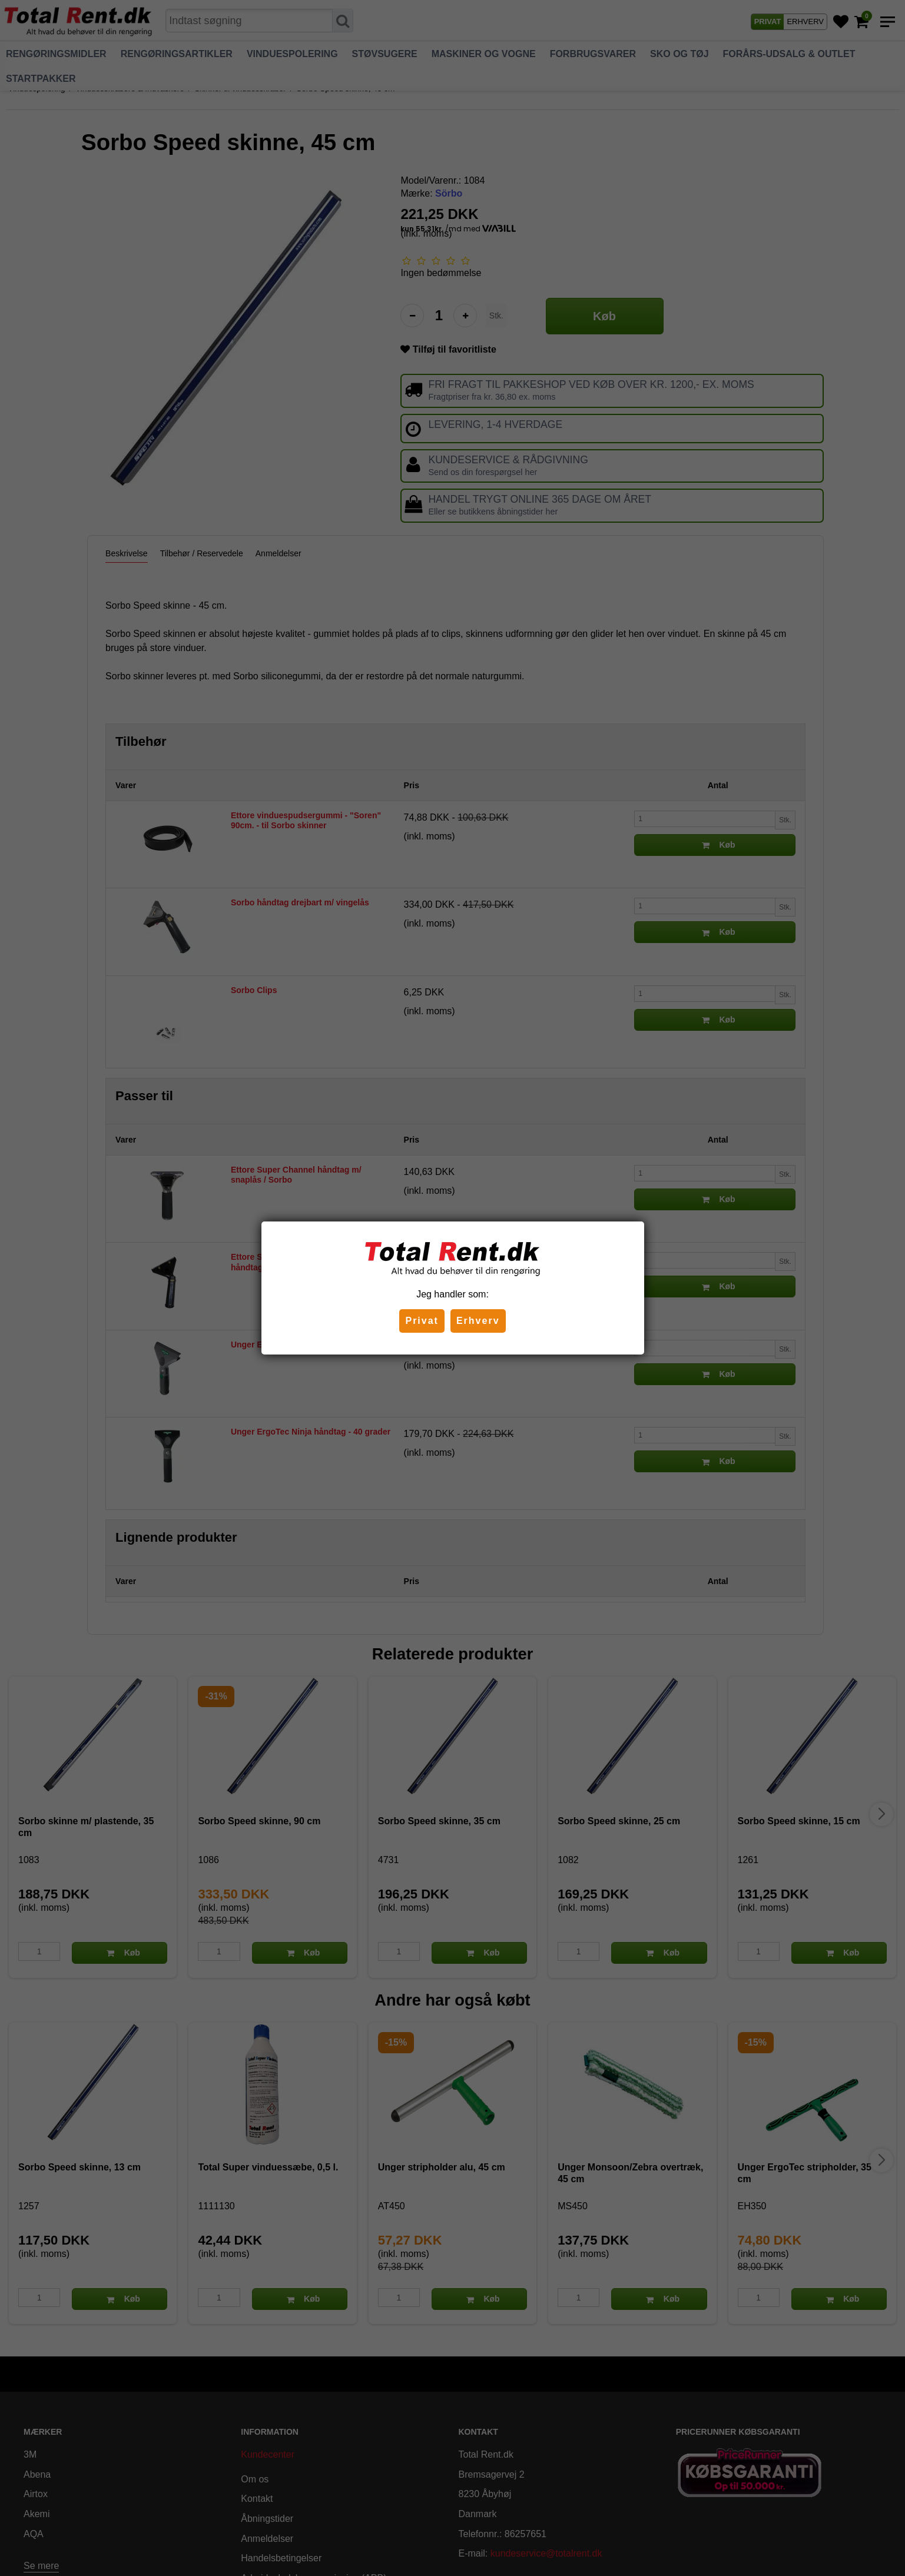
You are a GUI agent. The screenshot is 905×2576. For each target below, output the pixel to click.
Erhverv (478, 1321)
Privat (421, 1321)
